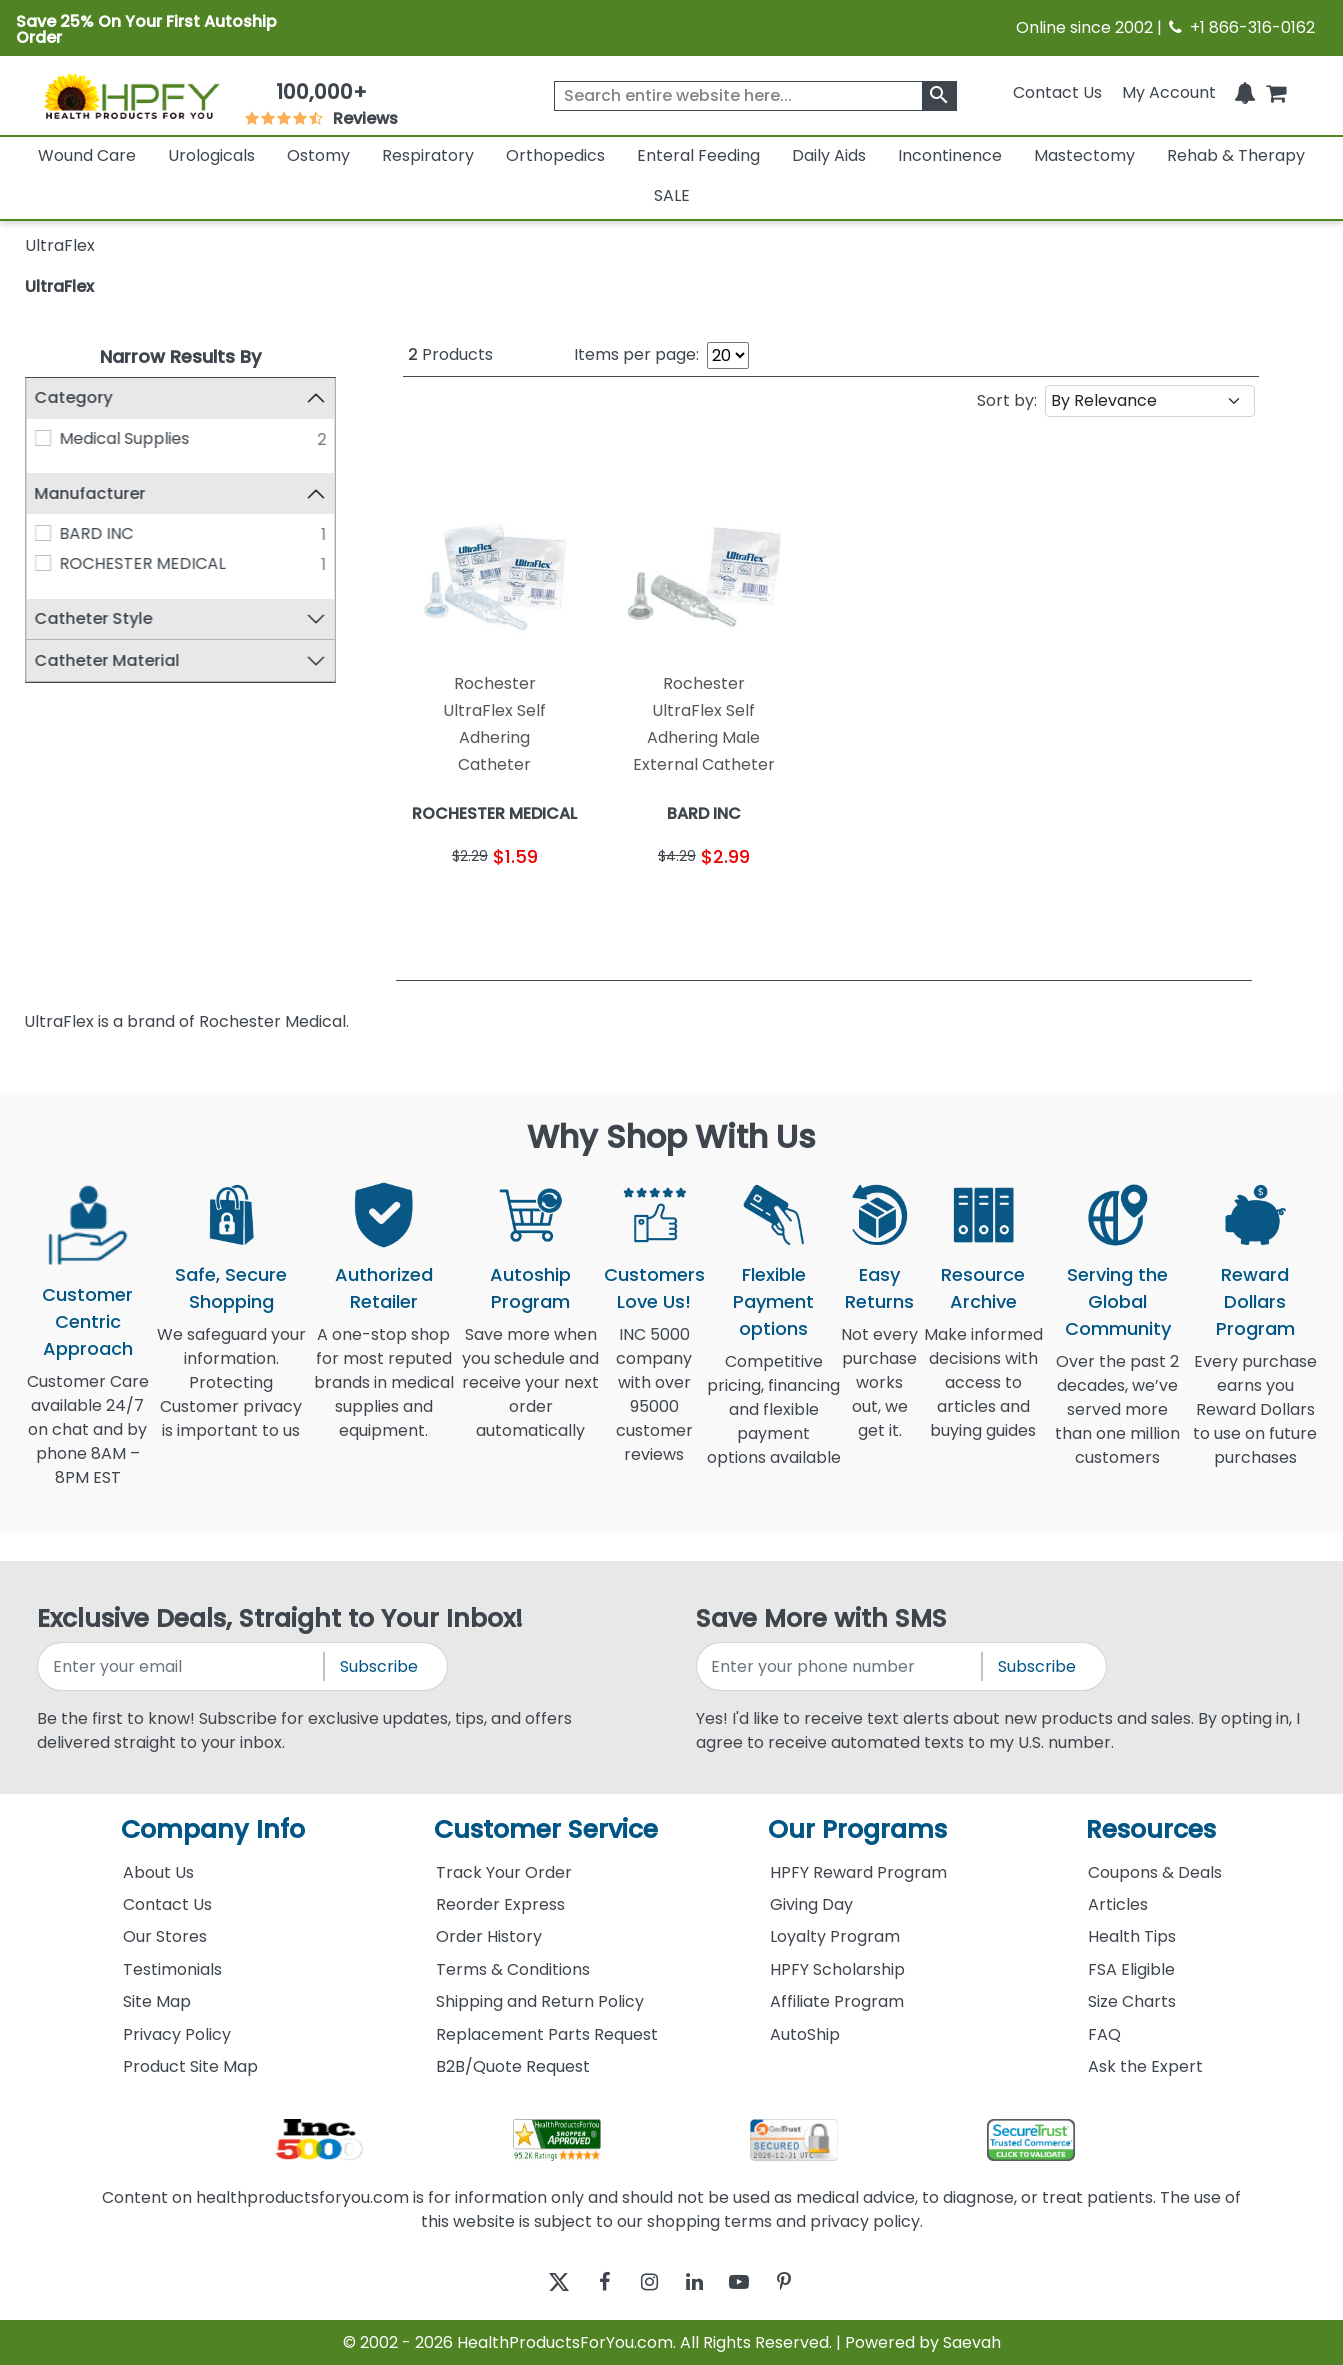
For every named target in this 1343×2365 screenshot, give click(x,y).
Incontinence (950, 155)
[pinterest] (809, 2281)
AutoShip (805, 2034)
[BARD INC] (43, 534)
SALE (672, 195)
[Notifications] (1245, 92)
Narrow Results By (180, 356)
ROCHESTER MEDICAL (142, 564)
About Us (158, 1872)
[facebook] (589, 2281)
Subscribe (379, 1666)
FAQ (1104, 2034)
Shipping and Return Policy (540, 2001)
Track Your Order (504, 1872)
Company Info (213, 1829)
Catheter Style (94, 618)
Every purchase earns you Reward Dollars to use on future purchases (1255, 1421)
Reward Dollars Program (1255, 1301)
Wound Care (87, 155)
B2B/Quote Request (513, 2066)
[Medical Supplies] (43, 438)
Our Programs (857, 1829)
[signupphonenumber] (840, 1666)
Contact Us (1057, 92)
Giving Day (811, 1904)
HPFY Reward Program (858, 1872)
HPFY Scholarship (837, 1969)
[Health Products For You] (131, 95)
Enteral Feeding (698, 155)
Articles (1118, 1904)
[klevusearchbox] (939, 96)
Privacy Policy (177, 2034)
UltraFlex (59, 286)
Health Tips (1132, 1936)
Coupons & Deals (1155, 1872)
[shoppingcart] (1276, 92)
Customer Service (546, 1829)
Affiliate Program (837, 2001)
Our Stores (165, 1936)
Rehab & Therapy (1236, 155)
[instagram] (644, 2281)
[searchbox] (755, 96)
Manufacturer (90, 493)
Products (450, 354)
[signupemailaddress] (181, 1666)
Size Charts (1132, 2001)
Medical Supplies (124, 438)
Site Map (157, 2001)
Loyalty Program (835, 1936)
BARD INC (96, 534)
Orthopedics (555, 155)
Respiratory (428, 155)
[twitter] (534, 2281)
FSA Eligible (1131, 1969)
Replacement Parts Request (547, 2034)
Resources (1151, 1829)
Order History (489, 1936)
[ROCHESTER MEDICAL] (43, 564)
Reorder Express (500, 1904)
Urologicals (211, 155)
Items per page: (636, 354)
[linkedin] (699, 2281)
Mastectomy (1084, 155)
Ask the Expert (1145, 2066)
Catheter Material (107, 660)
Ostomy (318, 155)
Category (74, 397)
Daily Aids (829, 155)
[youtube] (754, 2281)
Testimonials (172, 1969)
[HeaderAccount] (1169, 92)
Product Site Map (190, 2066)
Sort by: (1007, 400)
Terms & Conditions (513, 1969)
